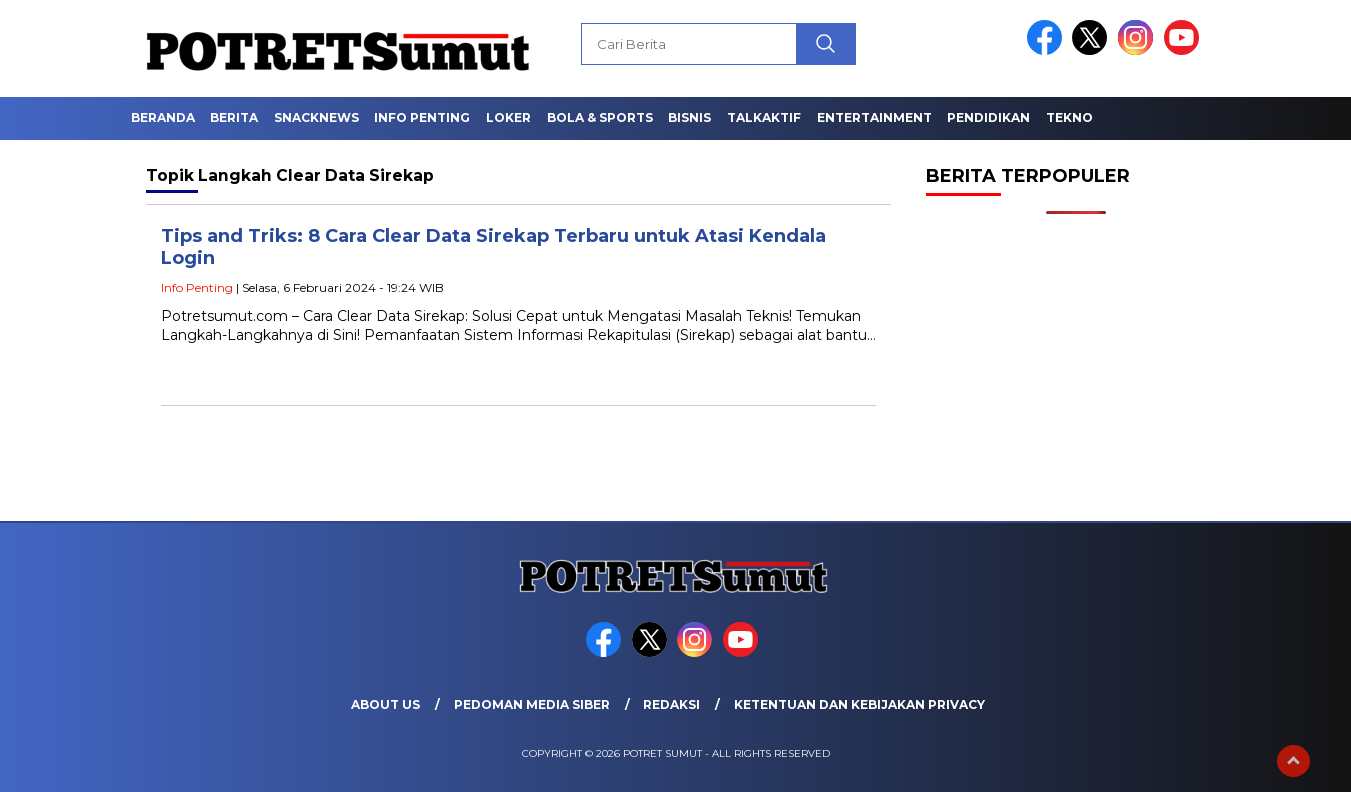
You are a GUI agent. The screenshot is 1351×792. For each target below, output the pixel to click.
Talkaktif (764, 117)
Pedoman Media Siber (532, 704)
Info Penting (422, 117)
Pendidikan (988, 117)
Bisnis (689, 117)
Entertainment (874, 117)
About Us (385, 704)
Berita (234, 117)
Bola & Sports (600, 117)
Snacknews (316, 117)
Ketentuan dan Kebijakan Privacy (859, 704)
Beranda (163, 117)
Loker (508, 117)
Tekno (1069, 117)
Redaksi (671, 704)
